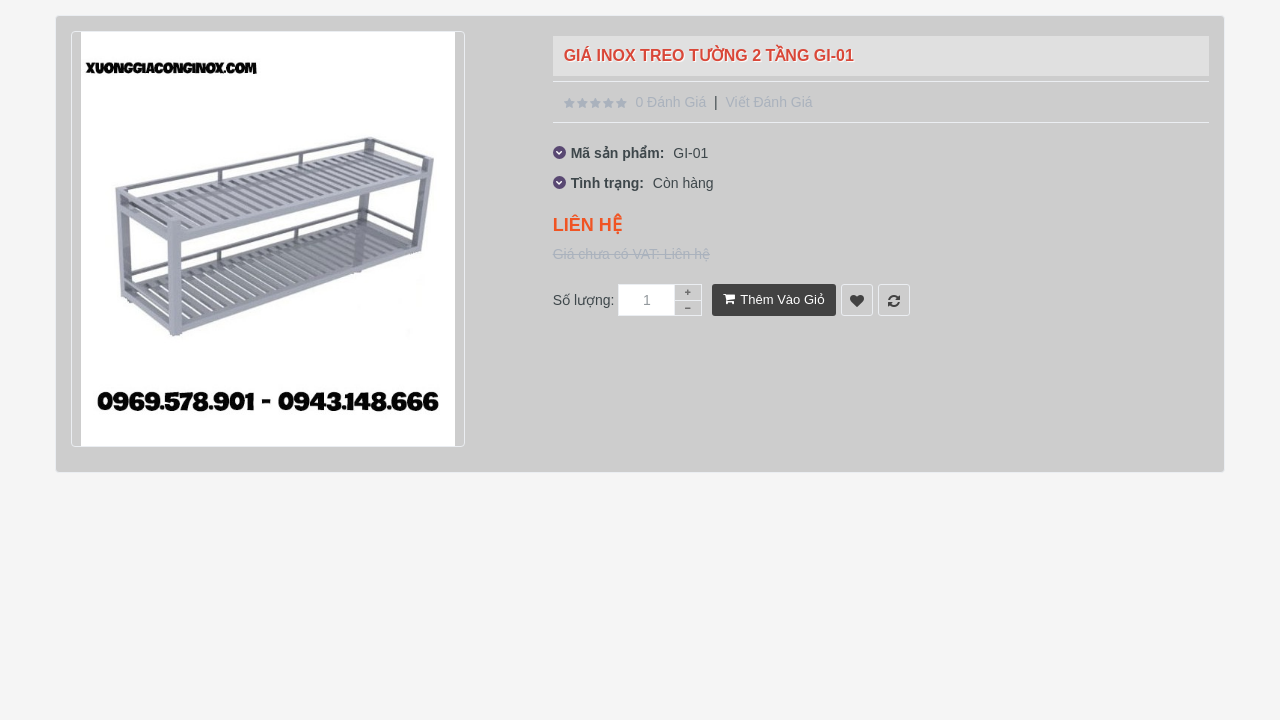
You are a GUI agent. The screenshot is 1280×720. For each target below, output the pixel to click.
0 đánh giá (670, 102)
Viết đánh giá (768, 102)
